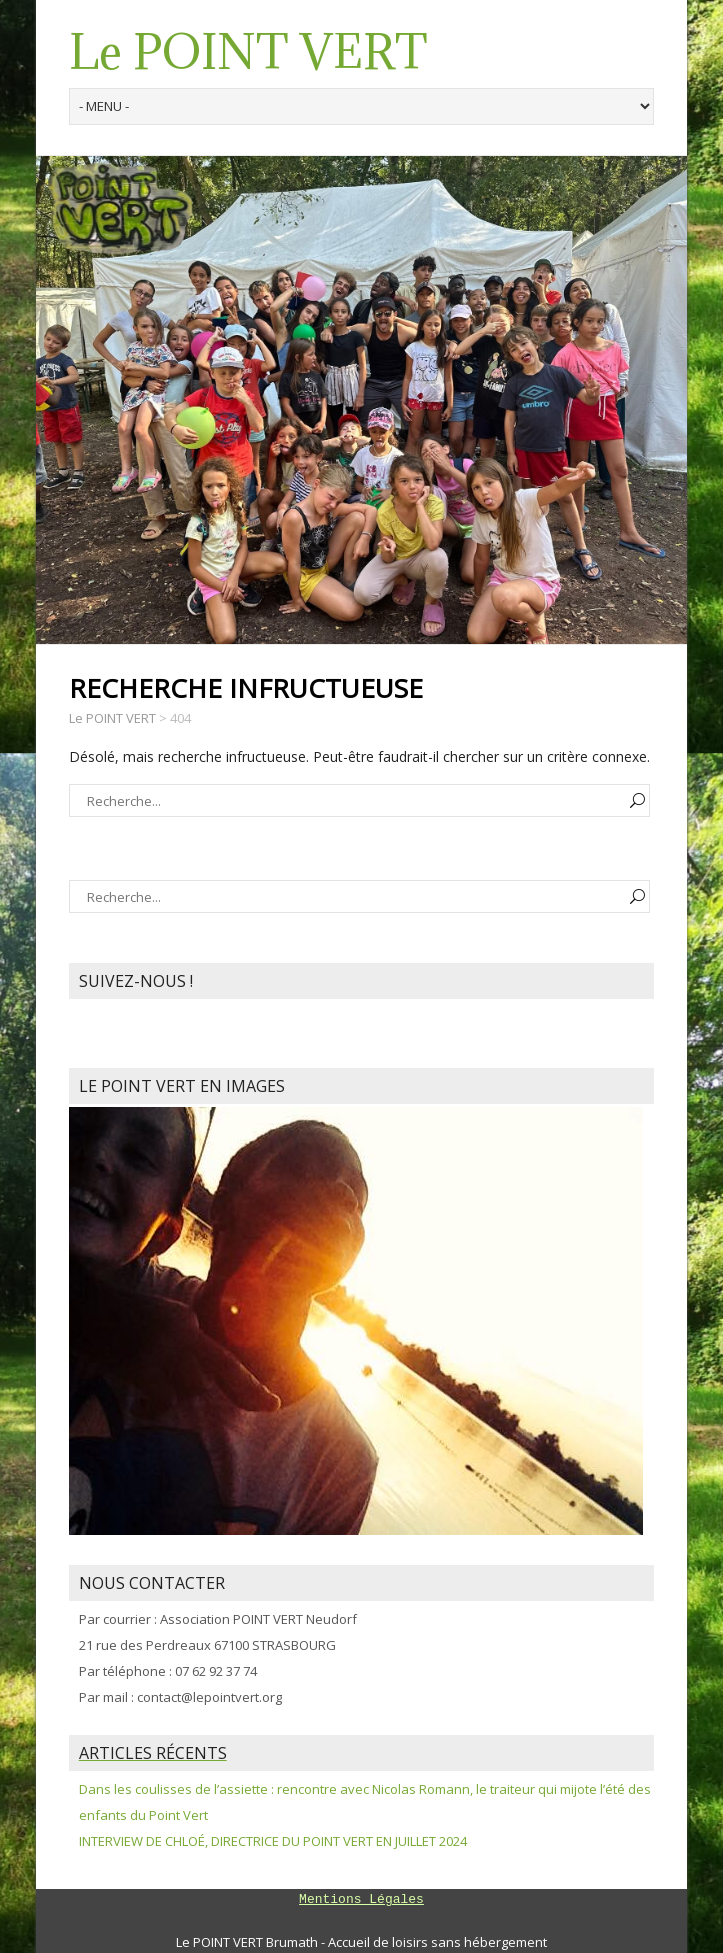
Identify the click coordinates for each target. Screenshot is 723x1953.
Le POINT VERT (248, 52)
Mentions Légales (361, 1900)
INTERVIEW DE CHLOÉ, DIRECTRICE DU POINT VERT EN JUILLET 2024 (273, 1841)
